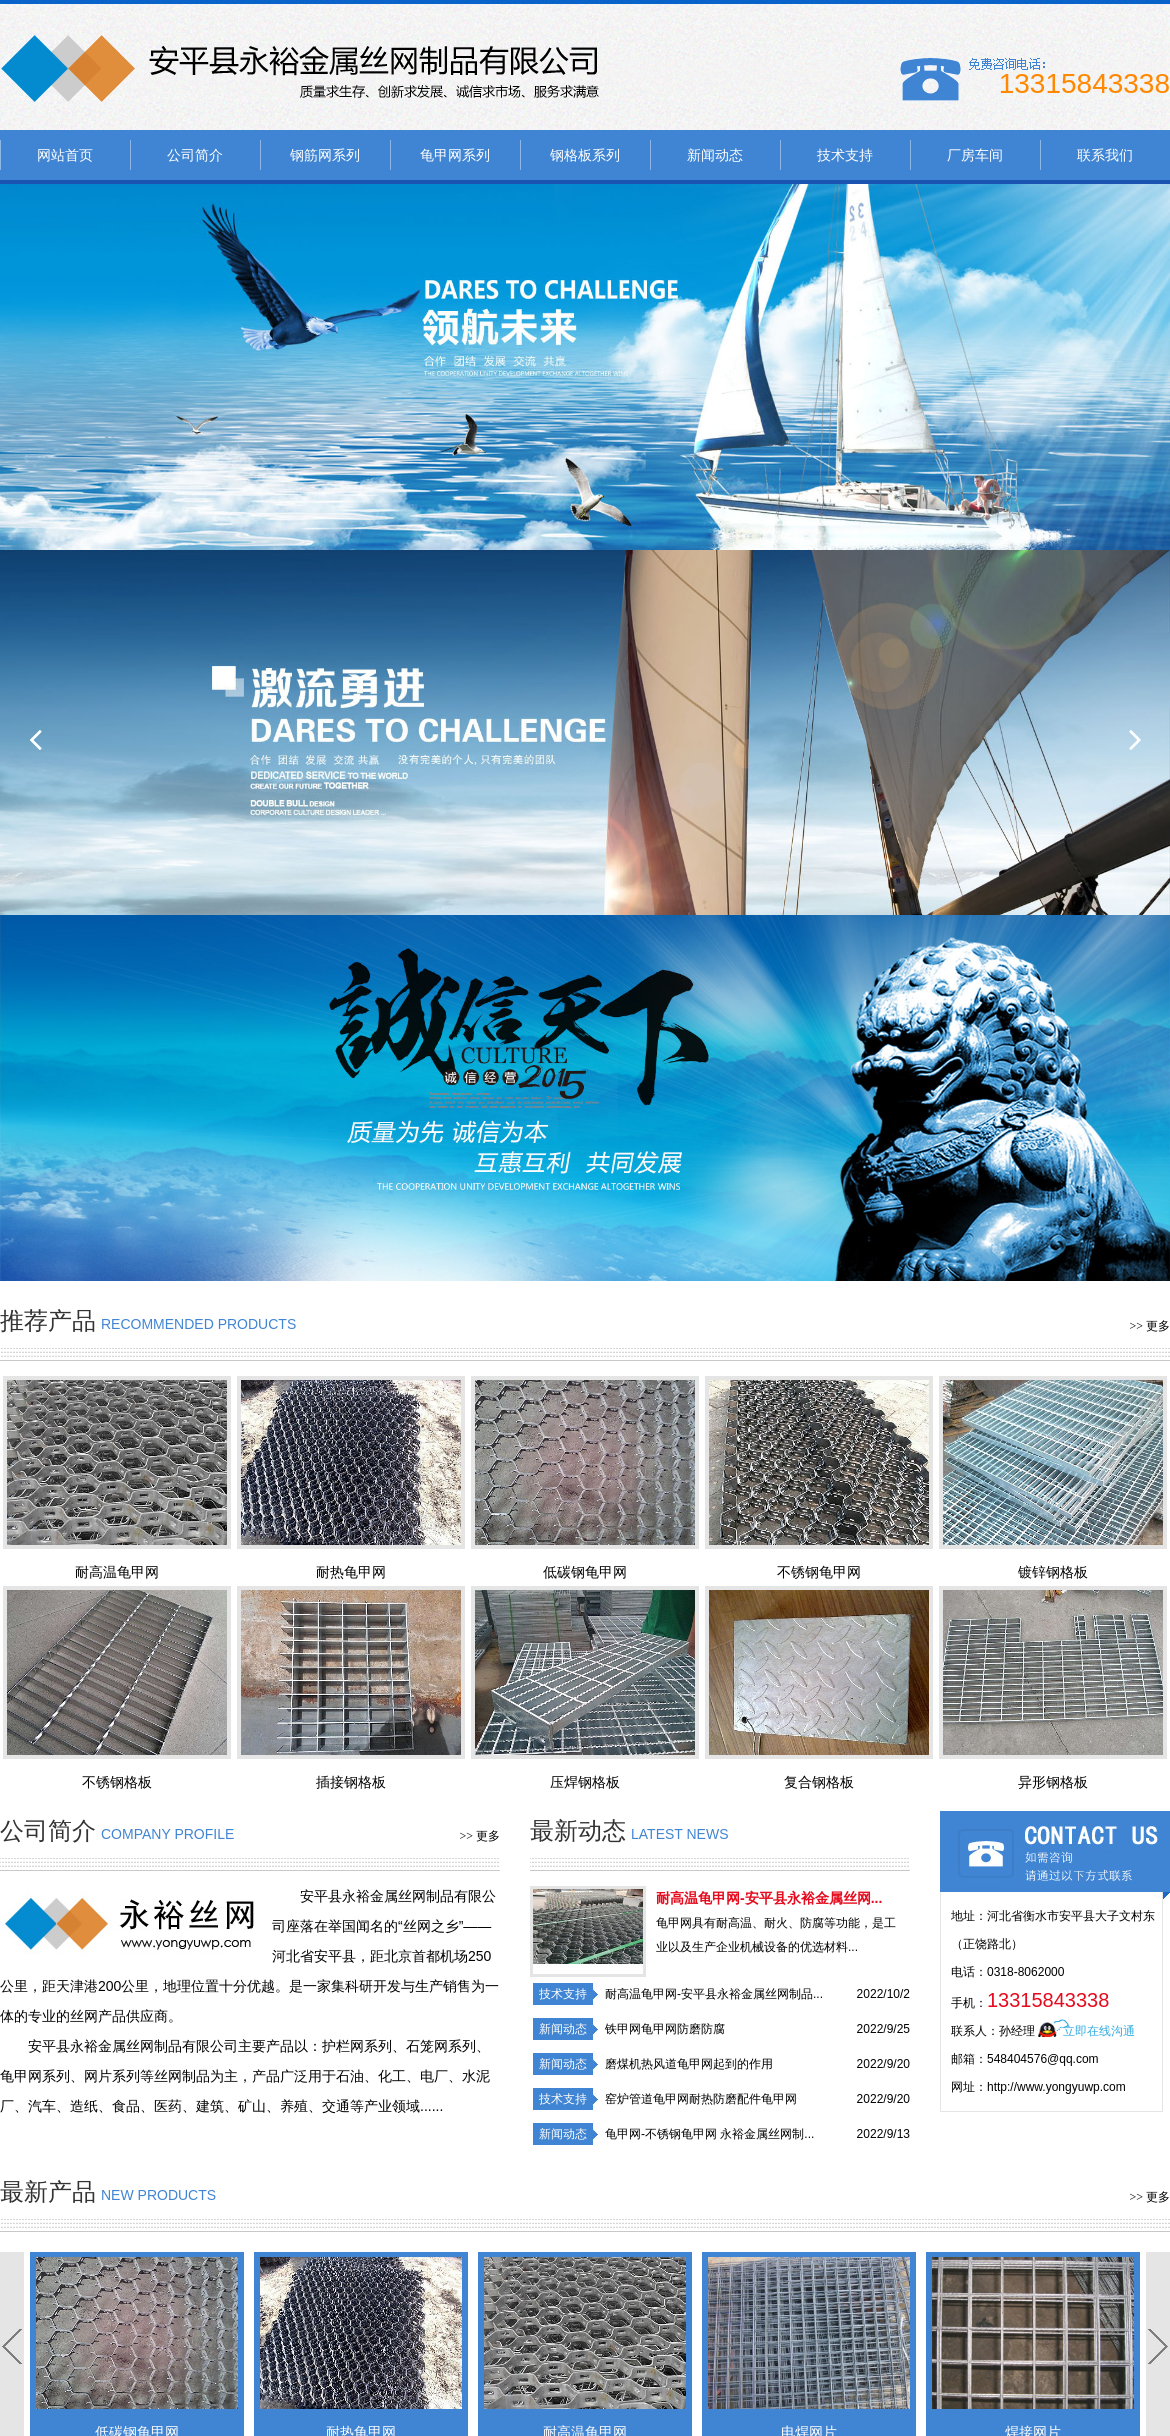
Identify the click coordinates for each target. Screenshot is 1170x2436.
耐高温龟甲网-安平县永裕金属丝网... (769, 1898)
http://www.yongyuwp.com (1056, 2087)
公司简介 (195, 155)
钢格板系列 (585, 155)
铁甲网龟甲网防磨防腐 (665, 2029)
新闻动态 (715, 155)
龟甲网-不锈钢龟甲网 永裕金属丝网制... (709, 2134)
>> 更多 (1149, 1326)
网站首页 (65, 155)
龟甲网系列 (455, 155)
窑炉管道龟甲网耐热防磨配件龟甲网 (701, 2099)
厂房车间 (975, 155)
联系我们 (1105, 155)
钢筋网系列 (325, 155)
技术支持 (845, 155)
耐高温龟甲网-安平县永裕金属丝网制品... (714, 1994)
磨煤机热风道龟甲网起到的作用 (689, 2064)
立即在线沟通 (1099, 2031)
